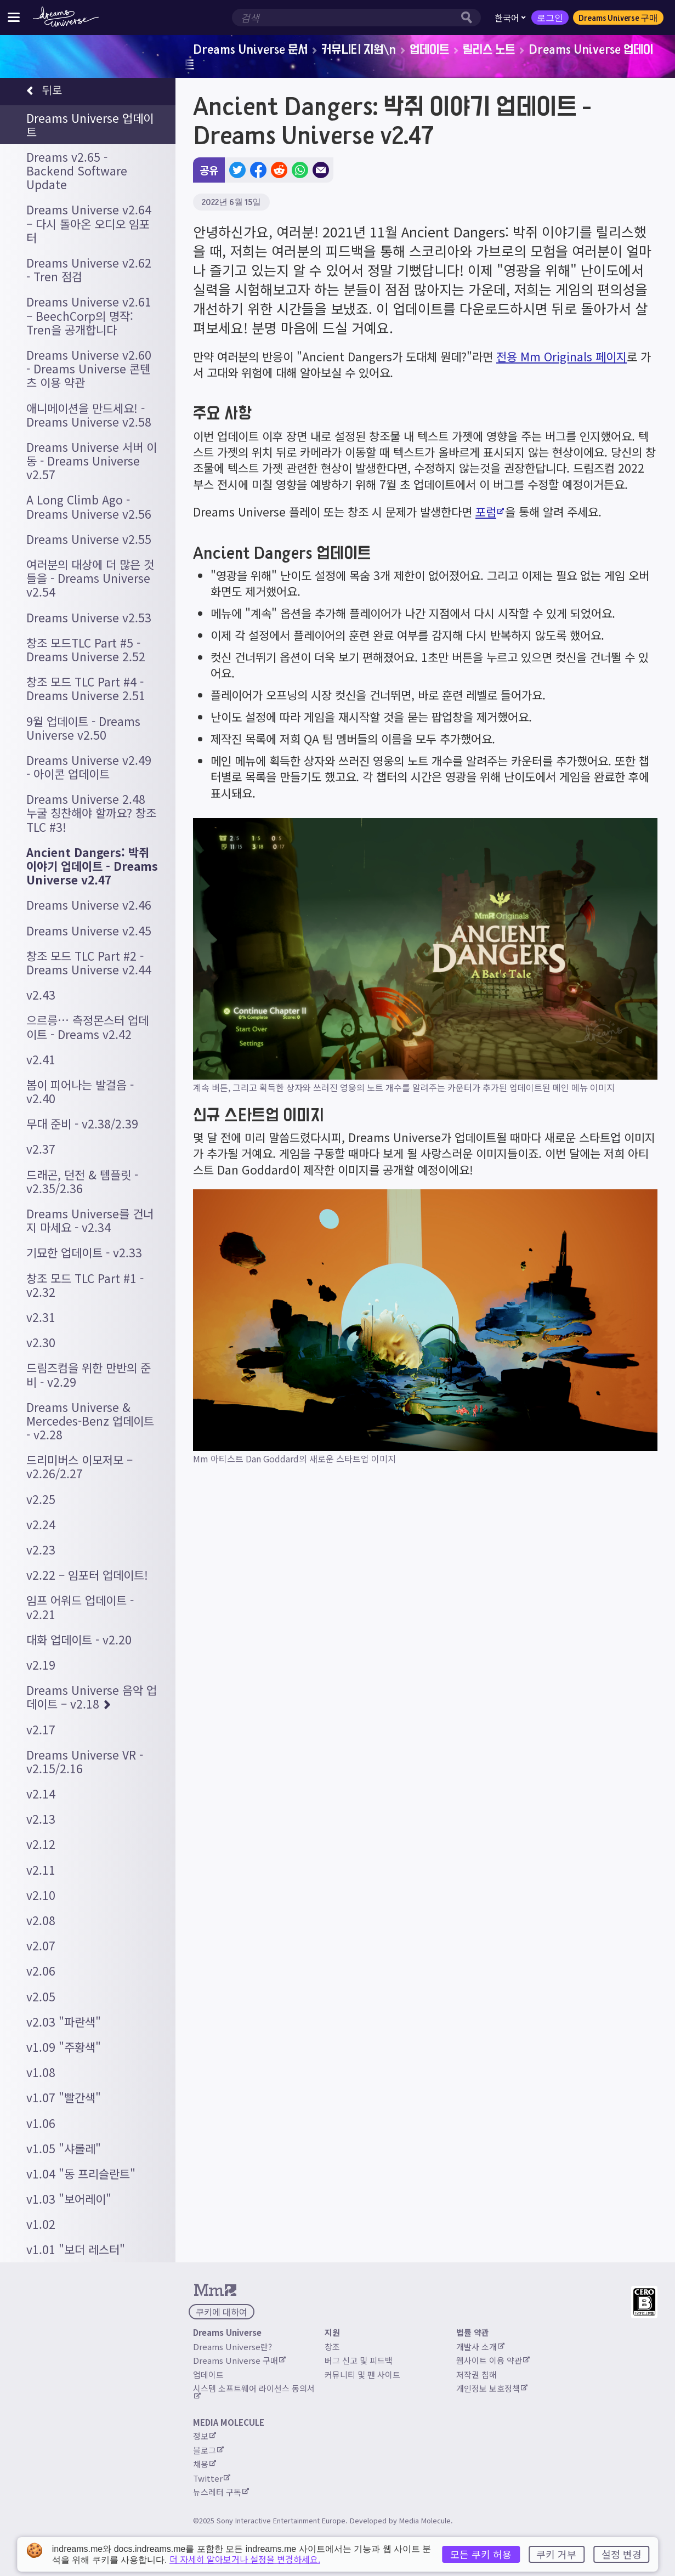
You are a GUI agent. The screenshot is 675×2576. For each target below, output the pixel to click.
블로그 (208, 2450)
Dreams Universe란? (232, 2346)
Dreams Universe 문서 (250, 49)
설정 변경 (622, 2554)
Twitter (211, 2478)
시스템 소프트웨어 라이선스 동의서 (254, 2390)
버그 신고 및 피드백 (359, 2360)
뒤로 (44, 91)
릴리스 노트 (489, 49)
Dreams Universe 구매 (618, 17)
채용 (204, 2464)
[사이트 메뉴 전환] (13, 17)
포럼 (489, 511)
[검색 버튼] (469, 17)
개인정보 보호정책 (491, 2388)
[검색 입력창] (345, 17)
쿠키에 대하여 (221, 2311)
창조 (332, 2346)
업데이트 (429, 49)
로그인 (550, 17)
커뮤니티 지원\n (358, 49)
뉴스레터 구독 (221, 2492)
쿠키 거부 (556, 2554)
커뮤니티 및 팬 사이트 (362, 2374)
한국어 (510, 17)
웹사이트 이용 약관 (493, 2360)
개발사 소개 (480, 2346)
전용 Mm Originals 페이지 (561, 356)
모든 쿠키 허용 (481, 2554)
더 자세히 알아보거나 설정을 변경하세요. (244, 2559)
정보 (204, 2436)
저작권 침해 (476, 2374)
